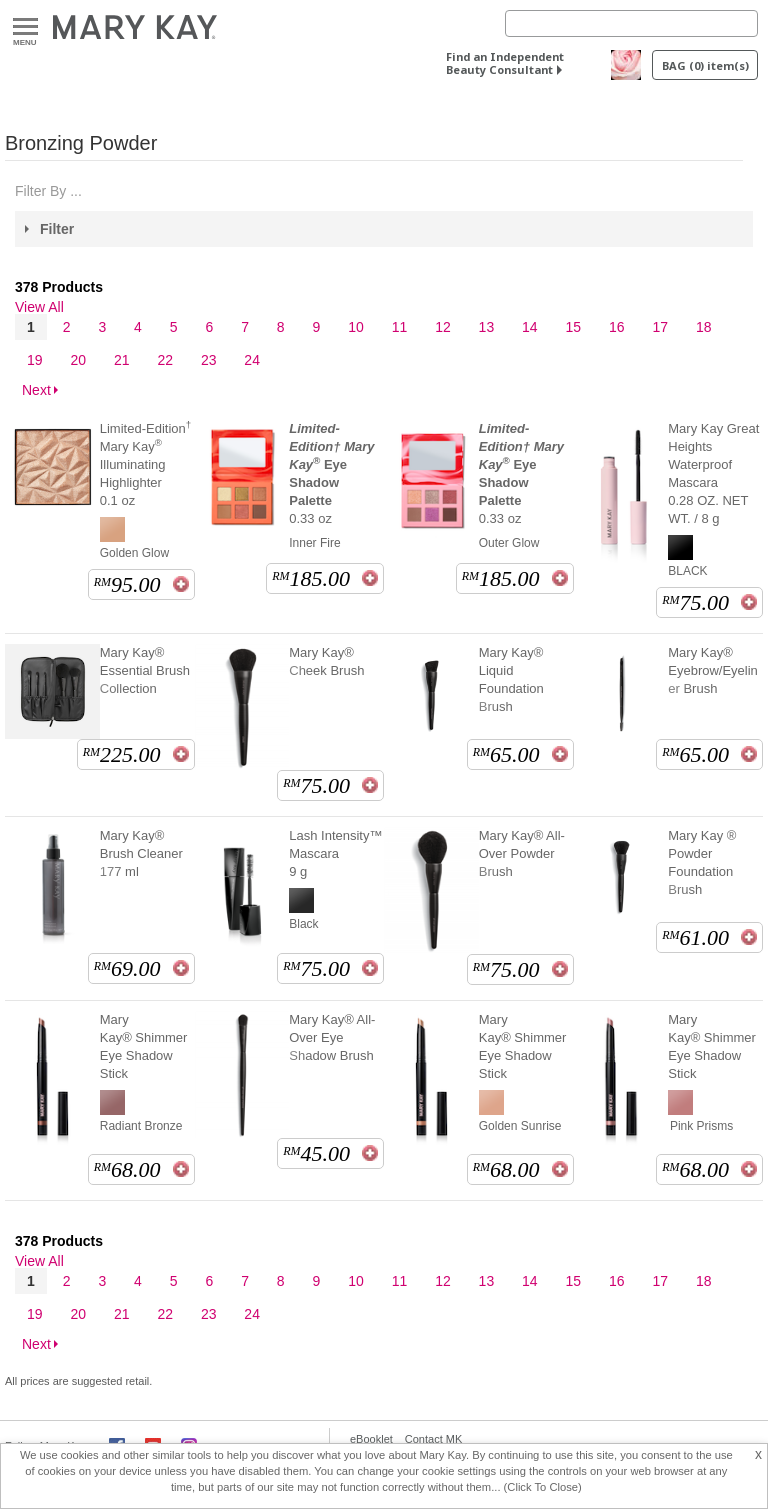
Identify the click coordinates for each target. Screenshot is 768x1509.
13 (487, 327)
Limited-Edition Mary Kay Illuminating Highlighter (145, 464)
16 (617, 327)
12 (443, 327)
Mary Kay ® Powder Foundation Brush (702, 862)
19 (35, 360)
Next (36, 390)
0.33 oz (331, 473)
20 (78, 360)
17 (660, 327)
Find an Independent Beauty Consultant (505, 63)
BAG (705, 65)
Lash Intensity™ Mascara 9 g (335, 853)
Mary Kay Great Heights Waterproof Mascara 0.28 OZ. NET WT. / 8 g (713, 473)
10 (356, 327)
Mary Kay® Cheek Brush (326, 661)
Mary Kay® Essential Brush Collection (145, 670)
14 (530, 327)
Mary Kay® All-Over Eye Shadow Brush (332, 1037)
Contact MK (433, 1439)
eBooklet (371, 1439)
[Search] (631, 23)
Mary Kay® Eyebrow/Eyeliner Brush (713, 670)
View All (39, 307)
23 (209, 360)
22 (165, 360)
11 (400, 327)
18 (704, 327)
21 (122, 360)
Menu (25, 27)
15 (574, 327)
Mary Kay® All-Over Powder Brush (522, 853)
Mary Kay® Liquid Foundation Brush (511, 679)
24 (252, 360)
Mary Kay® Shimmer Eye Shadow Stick (144, 1046)
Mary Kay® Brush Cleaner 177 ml (141, 853)
